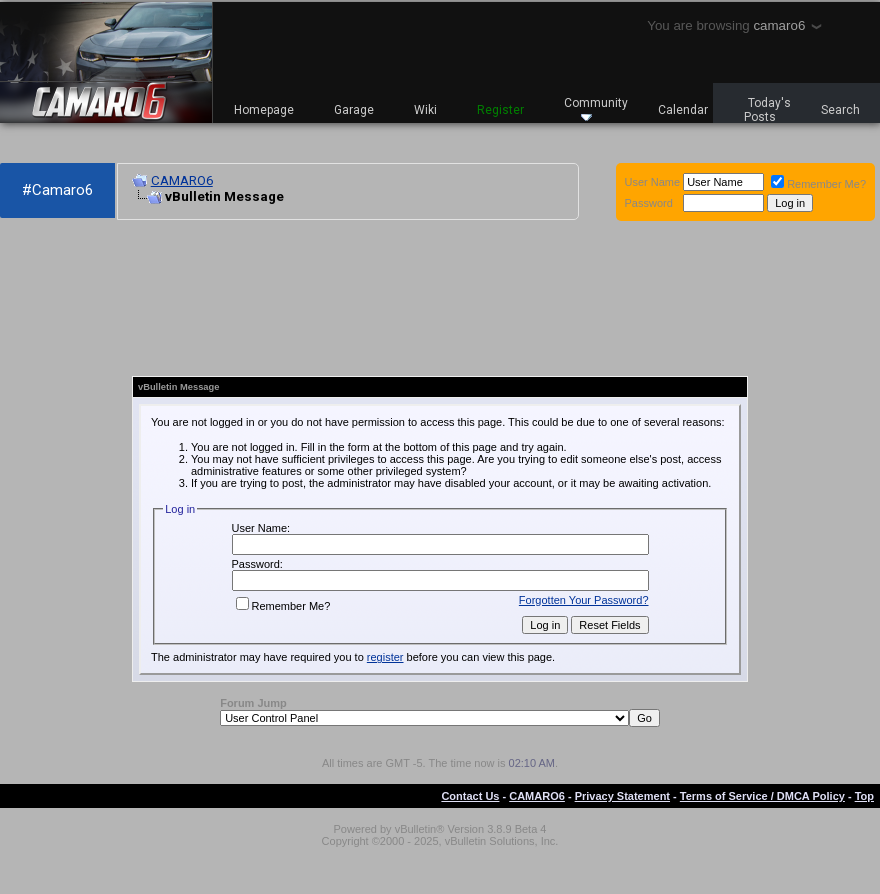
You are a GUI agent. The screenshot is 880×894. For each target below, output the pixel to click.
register (385, 657)
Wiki (425, 110)
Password (649, 203)
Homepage (264, 110)
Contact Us (470, 796)
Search (840, 110)
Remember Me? (818, 184)
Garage (354, 110)
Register (500, 110)
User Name (653, 182)
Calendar (683, 110)
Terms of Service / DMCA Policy (762, 796)
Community (596, 108)
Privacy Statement (622, 796)
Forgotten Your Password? (584, 600)
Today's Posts (768, 110)
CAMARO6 (182, 180)
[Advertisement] (82, 298)
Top (864, 796)
